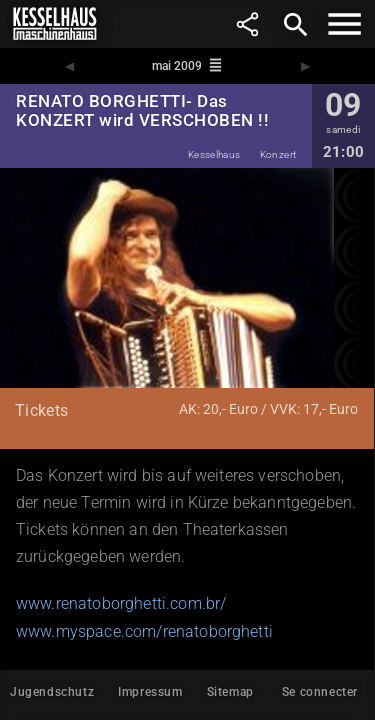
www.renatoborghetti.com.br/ (121, 603)
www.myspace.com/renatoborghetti (144, 631)
